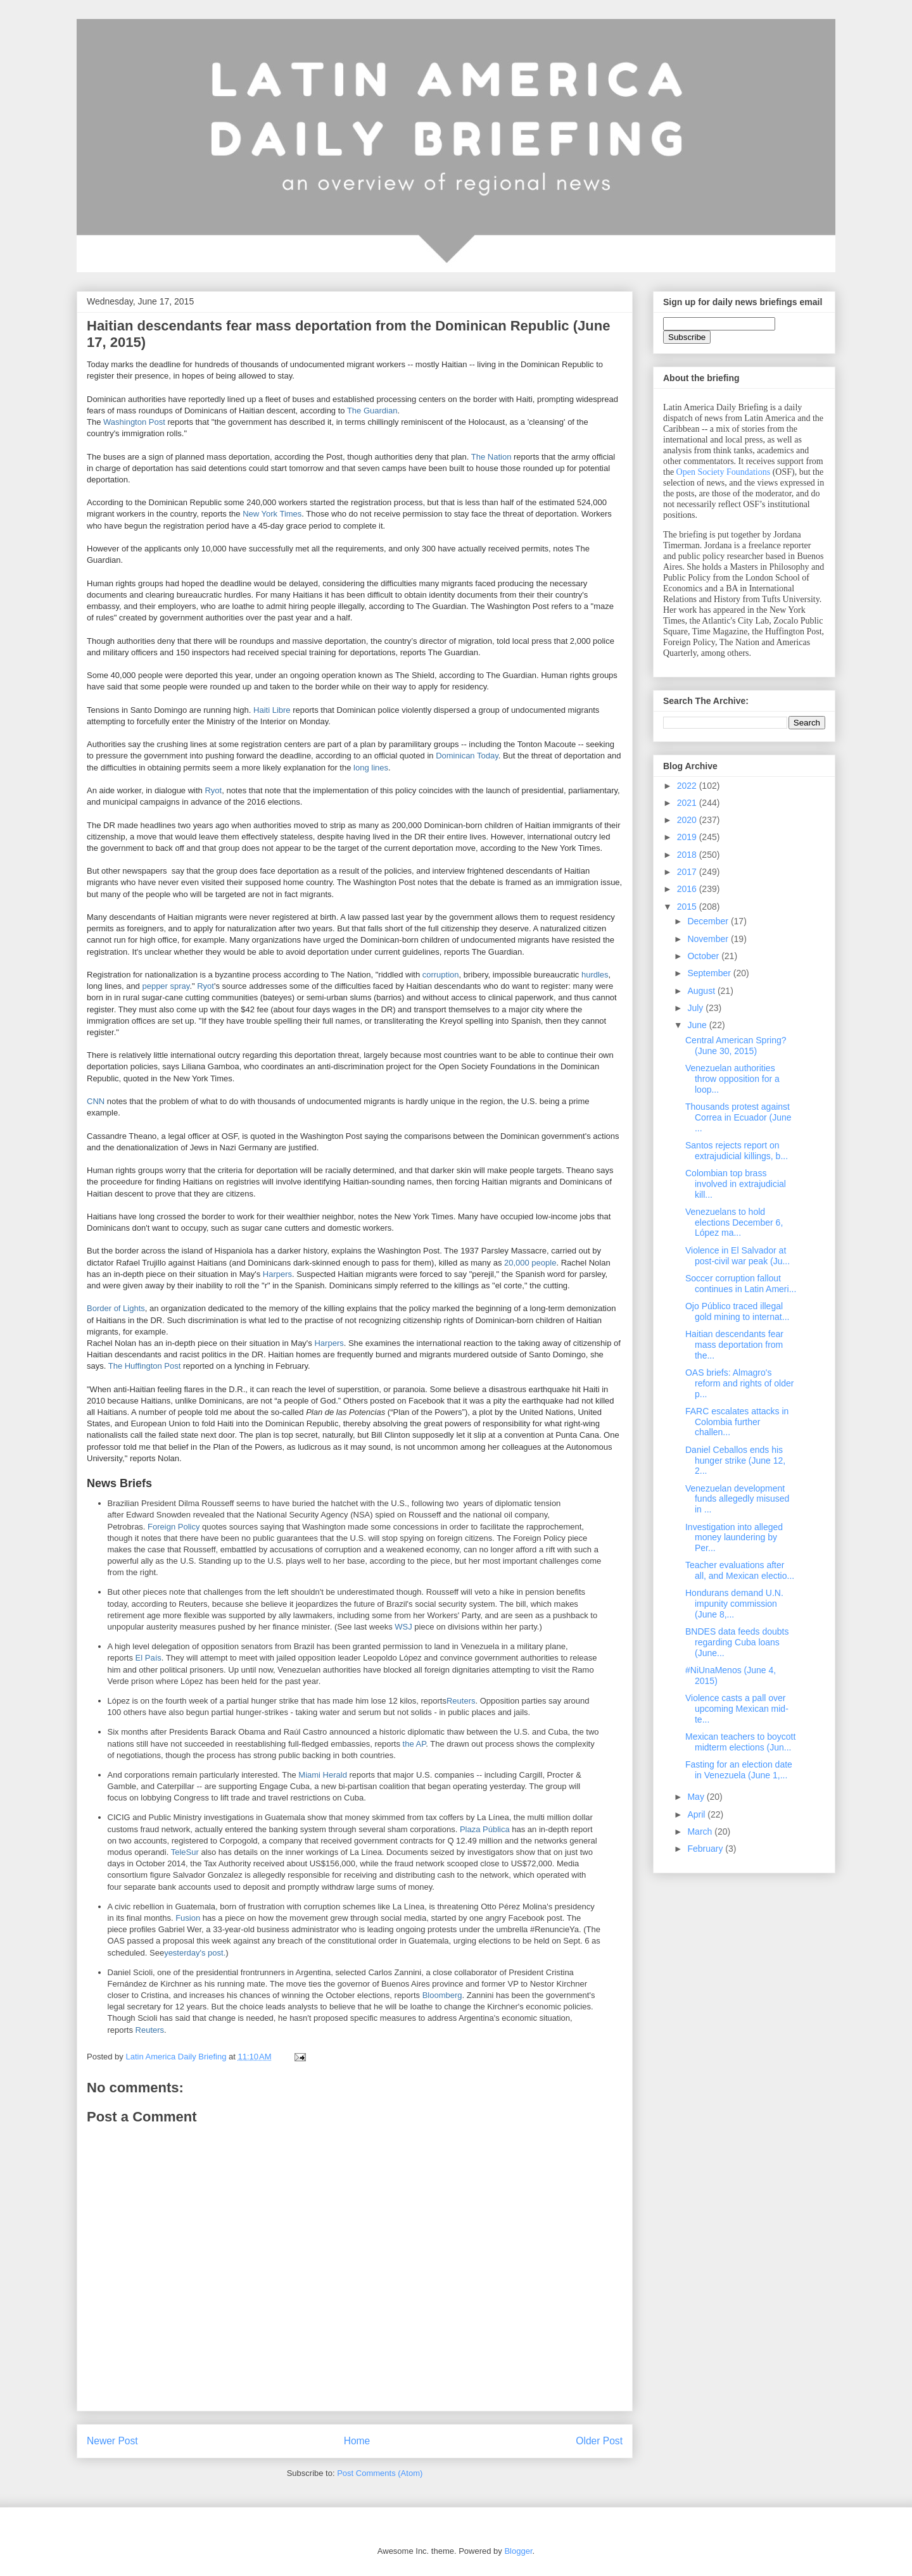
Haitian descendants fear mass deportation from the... (734, 1344)
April (697, 1814)
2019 (688, 837)
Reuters (461, 1701)
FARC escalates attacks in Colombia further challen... (736, 1422)
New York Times (272, 513)
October (704, 956)
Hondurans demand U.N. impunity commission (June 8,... (734, 1603)
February (706, 1849)
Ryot (213, 790)
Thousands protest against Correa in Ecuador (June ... (738, 1117)
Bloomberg (442, 1995)
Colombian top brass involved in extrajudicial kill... (735, 1184)
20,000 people (530, 1262)
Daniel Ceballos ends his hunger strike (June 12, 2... (735, 1460)
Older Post (599, 2440)
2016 (688, 889)
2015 (688, 907)
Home (357, 2440)
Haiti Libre (272, 710)
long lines (370, 767)
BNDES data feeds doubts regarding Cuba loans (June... (736, 1642)
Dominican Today (467, 755)
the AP (414, 1744)
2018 (688, 855)
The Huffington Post (144, 1366)
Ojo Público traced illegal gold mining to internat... (737, 1311)
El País (149, 1657)
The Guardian (372, 410)
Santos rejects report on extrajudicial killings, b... (736, 1150)
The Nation (491, 457)
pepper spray (165, 986)
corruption (440, 974)
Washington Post (134, 422)
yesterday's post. (194, 1952)
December (708, 921)
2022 (688, 786)
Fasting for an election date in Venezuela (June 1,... (738, 1769)
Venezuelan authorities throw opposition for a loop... (732, 1079)
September (710, 973)
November (708, 939)
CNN (95, 1101)
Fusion (187, 1918)
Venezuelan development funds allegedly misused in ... (737, 1499)
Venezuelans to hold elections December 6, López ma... (734, 1222)
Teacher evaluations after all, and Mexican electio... (739, 1570)
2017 (688, 872)
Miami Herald (322, 1775)
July (696, 1008)
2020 (688, 820)
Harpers (277, 1274)
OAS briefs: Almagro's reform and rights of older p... (739, 1383)
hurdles (595, 974)
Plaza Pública (485, 1829)
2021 (688, 803)
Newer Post (112, 2440)
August (702, 991)
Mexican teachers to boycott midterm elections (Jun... (740, 1741)
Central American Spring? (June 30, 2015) (736, 1045)
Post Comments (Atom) (379, 2473)
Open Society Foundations (723, 472)
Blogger (518, 2551)
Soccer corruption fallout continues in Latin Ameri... (740, 1283)
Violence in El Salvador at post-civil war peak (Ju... (737, 1255)
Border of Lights (116, 1308)
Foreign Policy (174, 1526)
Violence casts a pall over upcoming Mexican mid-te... (736, 1709)
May (696, 1797)
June (698, 1025)
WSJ (403, 1626)
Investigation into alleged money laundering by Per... (734, 1538)
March (700, 1831)
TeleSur (185, 1852)
